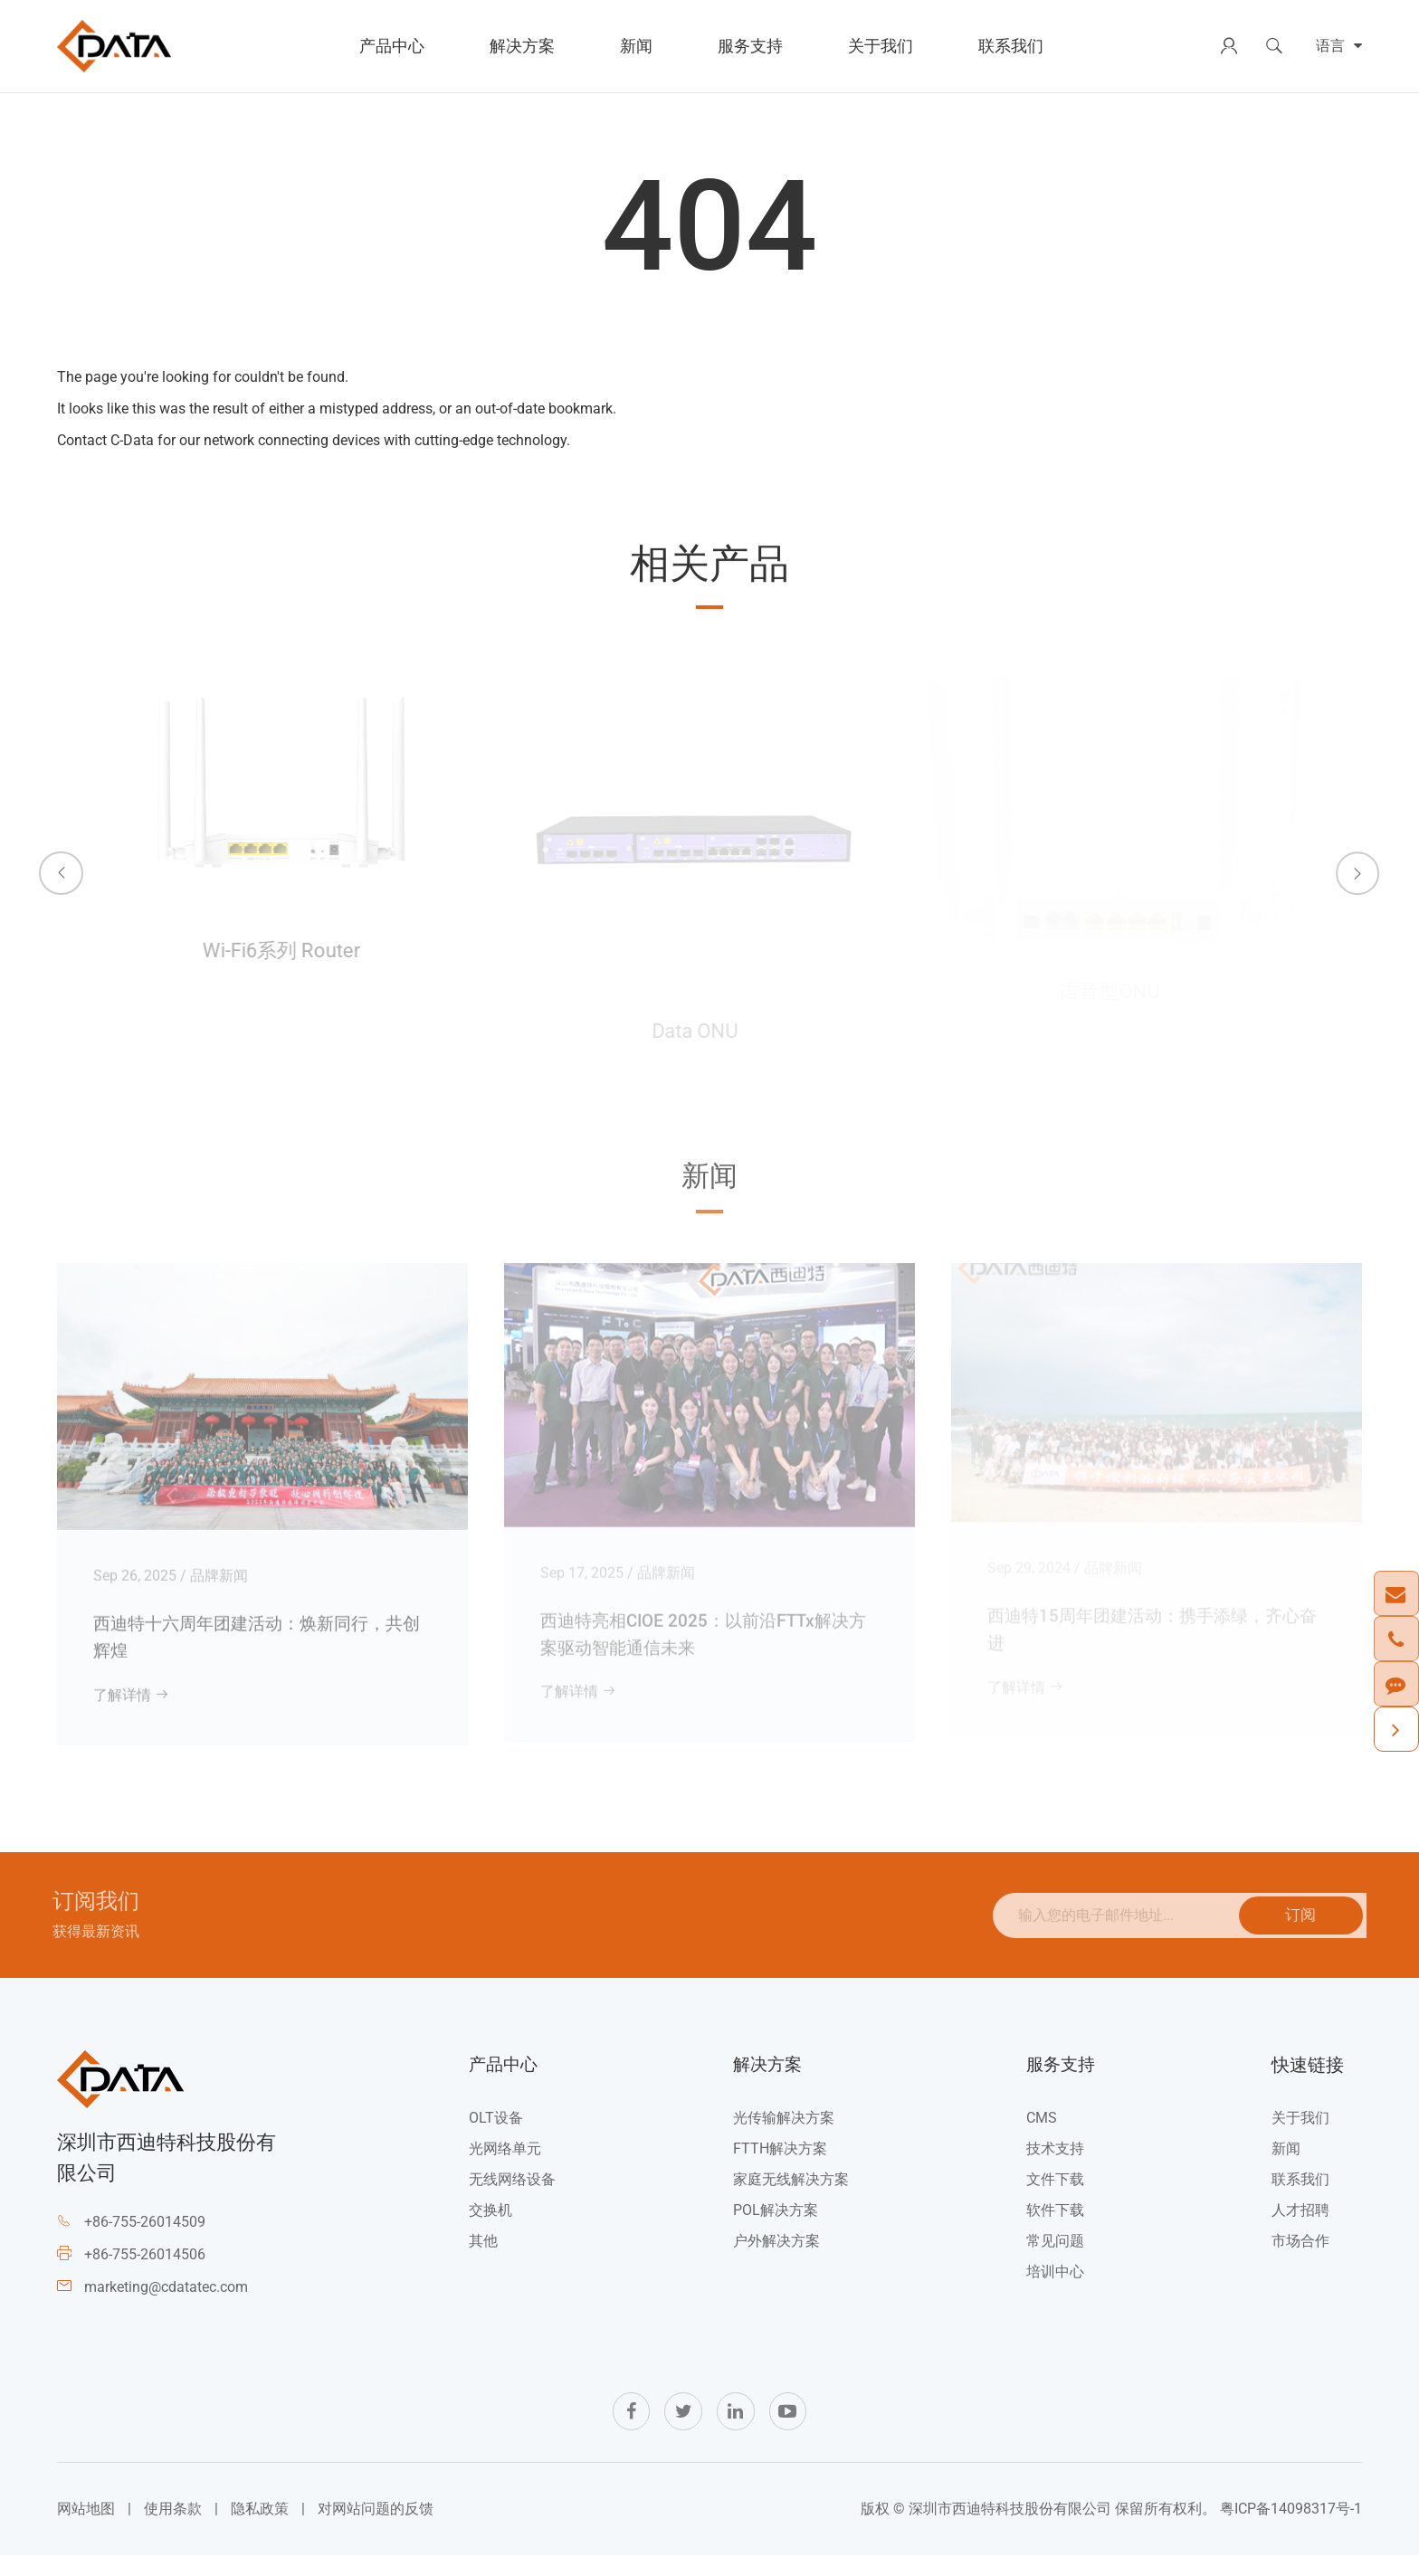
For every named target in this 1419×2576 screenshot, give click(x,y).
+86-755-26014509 (144, 2238)
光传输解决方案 (782, 2134)
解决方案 (522, 45)
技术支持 (1052, 2164)
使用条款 (173, 2528)
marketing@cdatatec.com (166, 2303)
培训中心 (1052, 2287)
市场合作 (1300, 2257)
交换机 (489, 2226)
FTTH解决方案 (778, 2164)
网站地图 (86, 2528)
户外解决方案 (774, 2257)
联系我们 (1010, 45)
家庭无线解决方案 (789, 2195)
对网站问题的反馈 (375, 2528)
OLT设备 (495, 2134)
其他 (482, 2257)
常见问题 (1052, 2257)
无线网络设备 (511, 2195)
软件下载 (1052, 2226)
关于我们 (880, 45)
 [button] (48, 858)
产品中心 (391, 45)
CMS (1039, 2134)
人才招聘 (1300, 2226)
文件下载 (1052, 2195)
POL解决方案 (773, 2226)
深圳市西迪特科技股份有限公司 (1010, 2528)
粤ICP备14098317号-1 (1291, 2528)
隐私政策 (260, 2528)
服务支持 (750, 45)
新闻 (636, 45)
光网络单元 (504, 2164)
